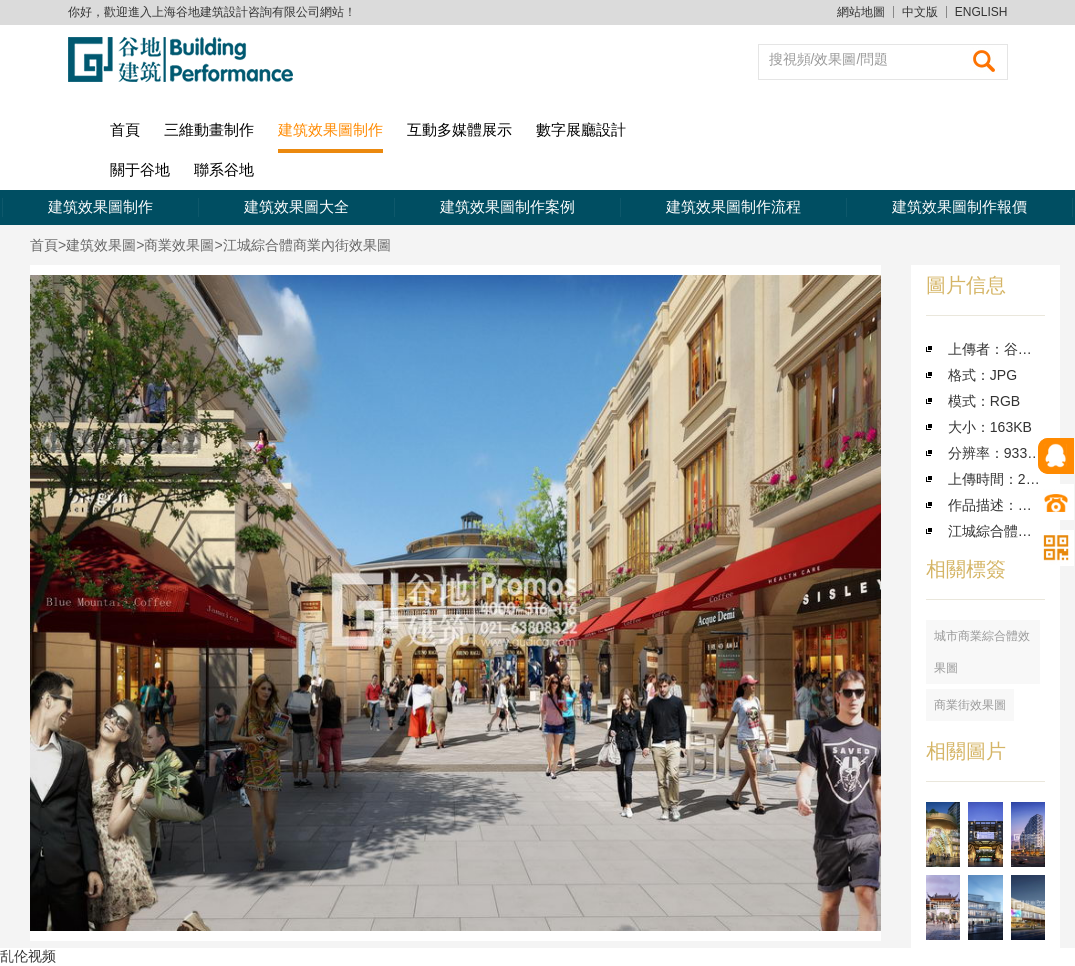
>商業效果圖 (175, 245)
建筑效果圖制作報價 (959, 206)
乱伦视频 (28, 956)
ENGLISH (981, 12)
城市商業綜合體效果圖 (982, 652)
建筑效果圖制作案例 (507, 206)
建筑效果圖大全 (296, 206)
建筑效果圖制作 (330, 129)
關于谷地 (140, 169)
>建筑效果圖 (97, 245)
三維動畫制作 (209, 129)
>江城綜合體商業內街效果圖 (302, 245)
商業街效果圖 (970, 705)
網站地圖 (861, 12)
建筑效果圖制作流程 (733, 206)
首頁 (125, 129)
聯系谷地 (224, 169)
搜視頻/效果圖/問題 (829, 59)
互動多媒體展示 (459, 129)
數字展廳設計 (581, 129)
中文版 (920, 12)
